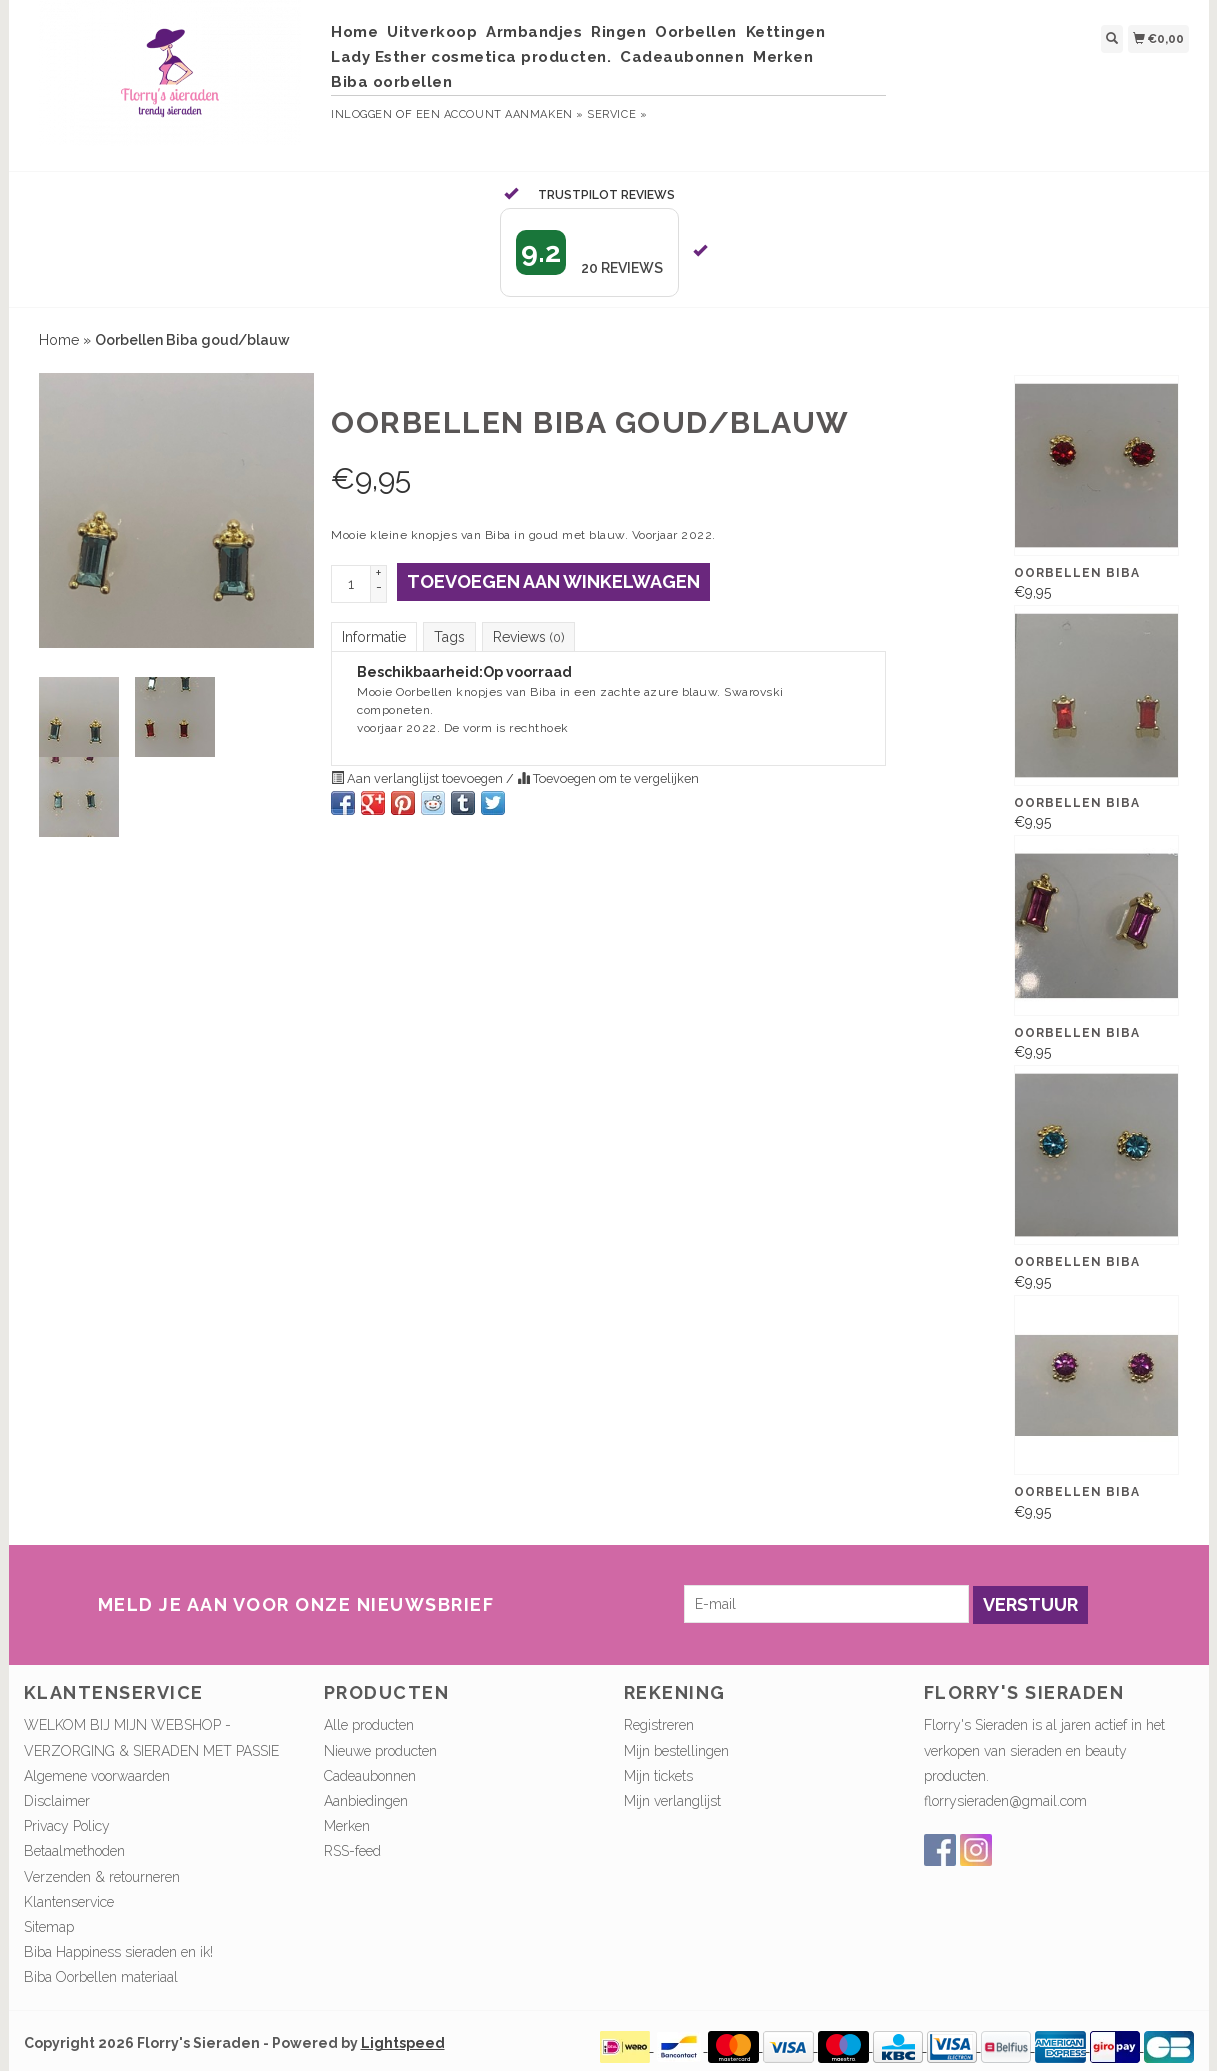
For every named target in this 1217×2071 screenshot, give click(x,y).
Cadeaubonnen (682, 57)
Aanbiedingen (366, 1801)
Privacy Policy (67, 1826)
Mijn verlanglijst (672, 1801)
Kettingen (786, 32)
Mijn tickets (658, 1776)
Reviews (528, 637)
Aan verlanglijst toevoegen (418, 778)
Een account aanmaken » (500, 114)
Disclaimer (57, 1801)
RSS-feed (352, 1851)
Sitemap (49, 1927)
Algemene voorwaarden (97, 1776)
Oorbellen (696, 32)
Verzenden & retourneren (102, 1877)
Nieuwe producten (380, 1751)
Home (354, 32)
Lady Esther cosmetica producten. (471, 57)
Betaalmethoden (74, 1851)
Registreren (659, 1725)
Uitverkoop (432, 32)
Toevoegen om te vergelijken (608, 778)
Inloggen (361, 114)
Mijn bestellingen (676, 1751)
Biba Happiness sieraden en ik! (118, 1952)
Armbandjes (534, 32)
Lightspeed (403, 2043)
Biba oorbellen (391, 82)
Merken (783, 57)
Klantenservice (69, 1902)
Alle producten (369, 1725)
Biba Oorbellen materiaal (101, 1977)
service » (617, 114)
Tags (449, 637)
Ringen (618, 32)
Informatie (374, 637)
